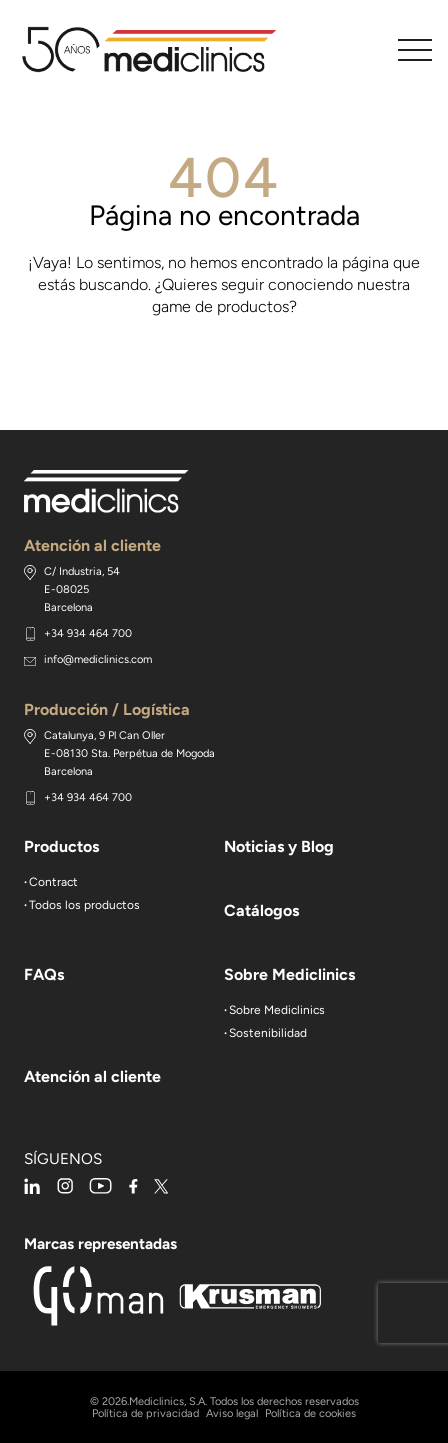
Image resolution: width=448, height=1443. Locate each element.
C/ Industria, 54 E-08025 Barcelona (82, 589)
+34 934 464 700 (88, 633)
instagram (64, 1186)
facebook (133, 1186)
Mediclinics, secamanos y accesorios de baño (156, 50)
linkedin (32, 1186)
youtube (100, 1186)
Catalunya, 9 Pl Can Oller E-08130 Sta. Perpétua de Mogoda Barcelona (129, 753)
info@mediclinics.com (98, 659)
